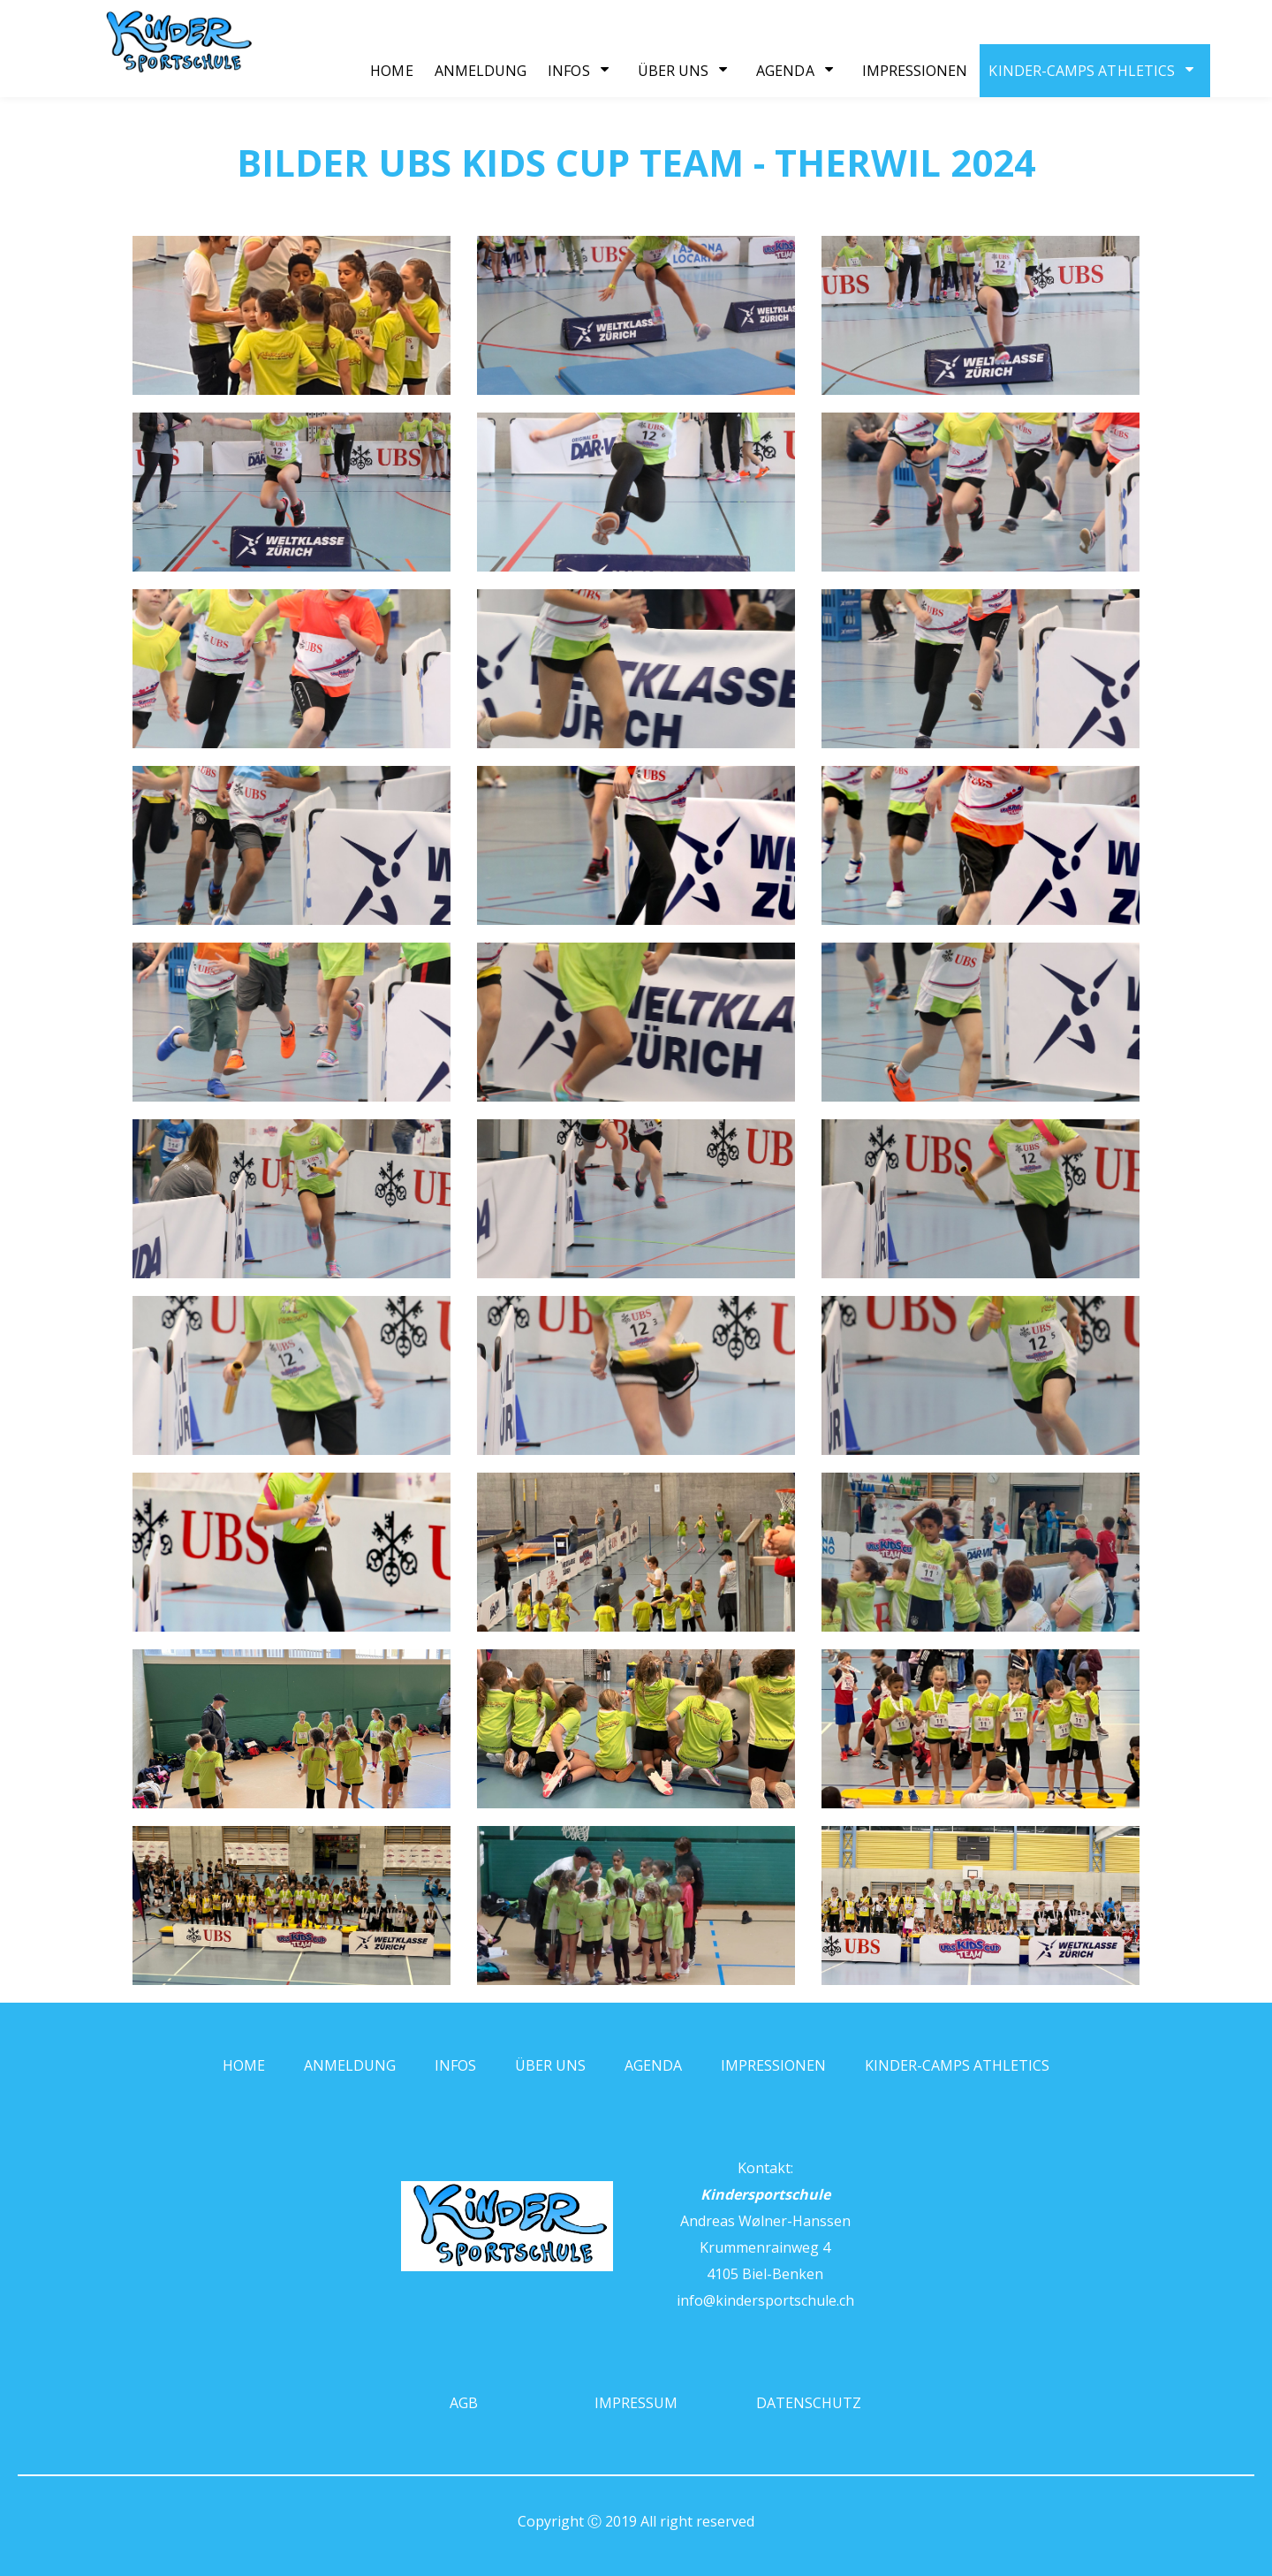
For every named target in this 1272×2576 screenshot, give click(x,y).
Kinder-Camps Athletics (1081, 70)
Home (391, 70)
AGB (464, 2403)
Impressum (636, 2403)
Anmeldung (481, 70)
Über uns (673, 70)
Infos (568, 70)
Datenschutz (808, 2403)
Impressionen (915, 70)
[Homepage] (141, 70)
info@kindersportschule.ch (765, 2300)
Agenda (785, 70)
